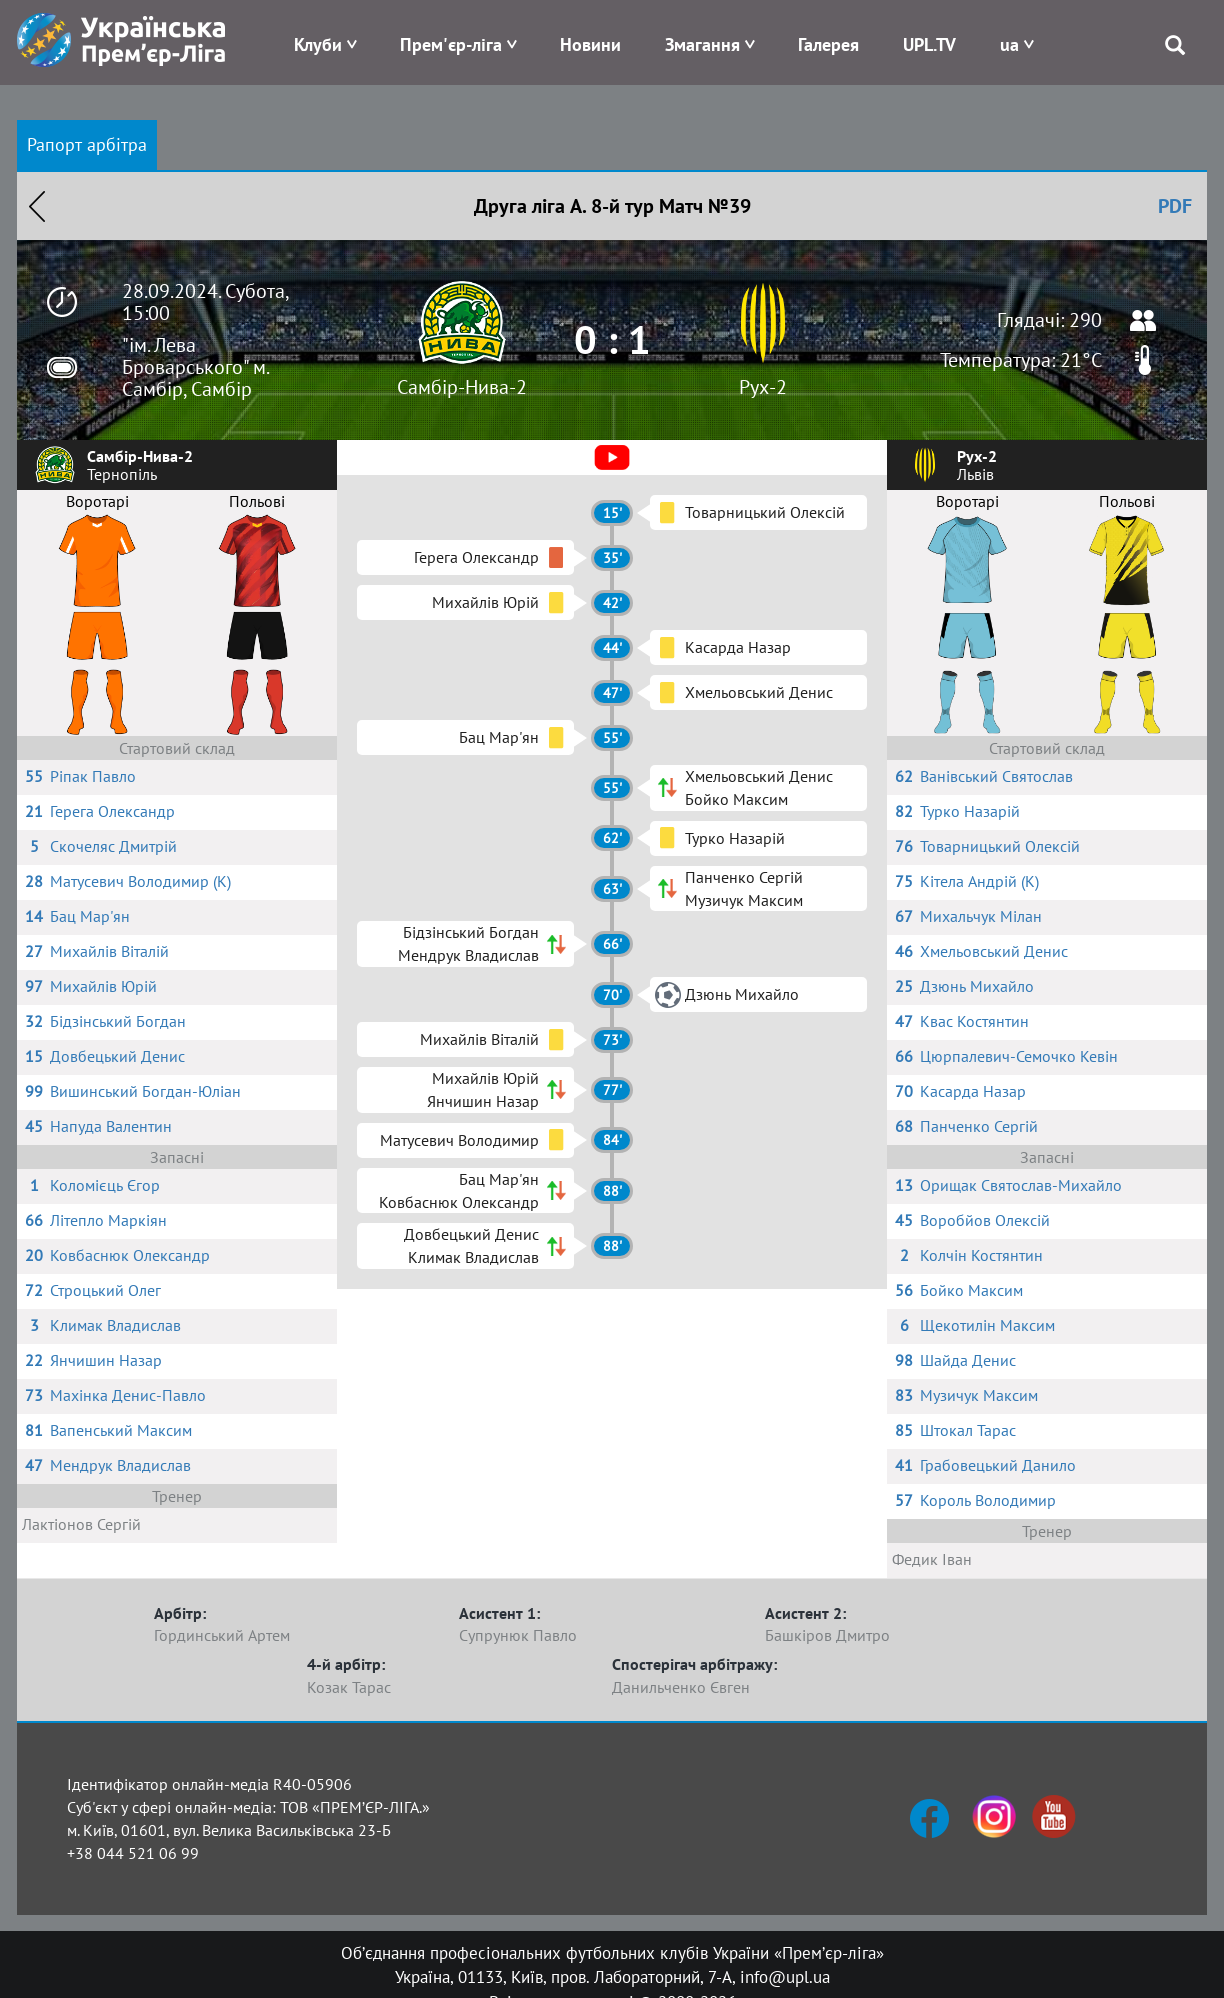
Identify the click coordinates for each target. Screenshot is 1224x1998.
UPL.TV (929, 44)
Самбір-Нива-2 (462, 387)
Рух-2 (763, 387)
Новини (590, 44)
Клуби (318, 44)
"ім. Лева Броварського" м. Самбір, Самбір (195, 367)
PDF (1175, 206)
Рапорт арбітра (87, 144)
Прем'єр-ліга (451, 44)
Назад (37, 206)
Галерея (828, 44)
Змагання (702, 44)
